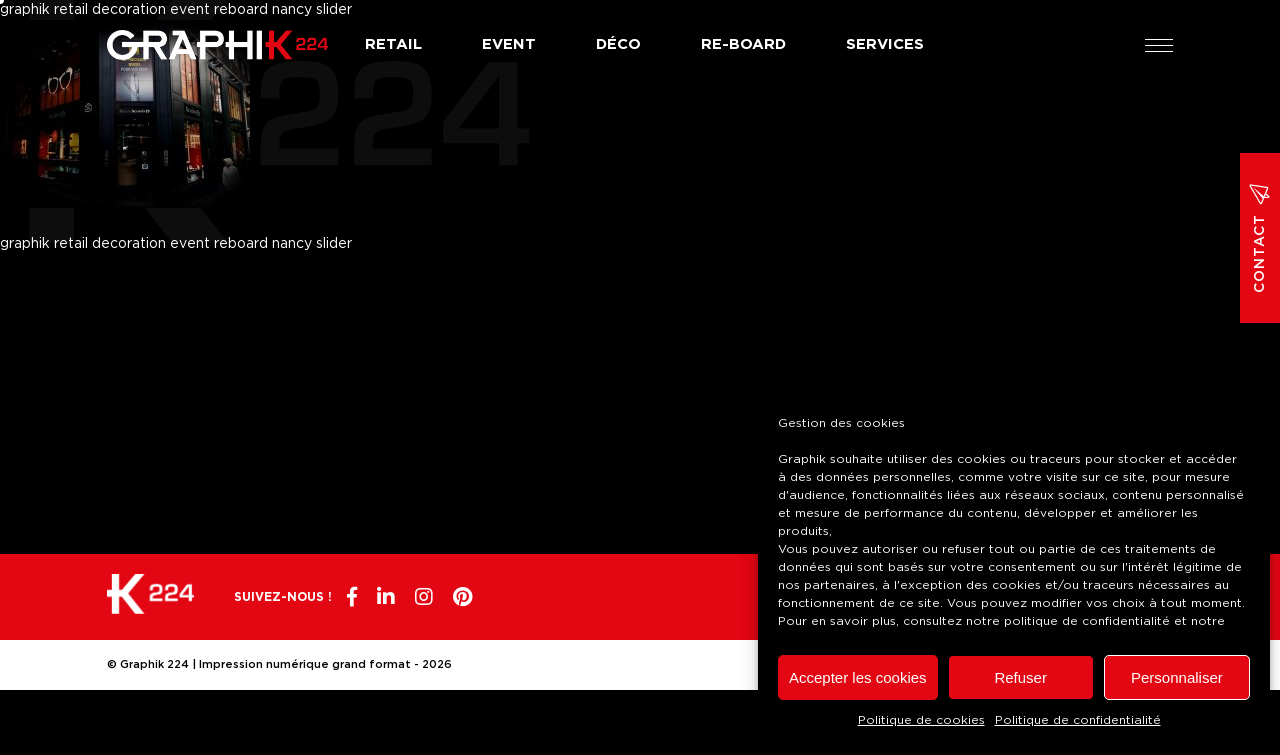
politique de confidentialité (1087, 621)
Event (509, 44)
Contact (1260, 238)
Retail (393, 44)
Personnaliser (1177, 677)
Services (885, 44)
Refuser (1020, 677)
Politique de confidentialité (1078, 720)
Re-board (743, 44)
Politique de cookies (921, 720)
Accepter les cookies (858, 677)
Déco (618, 44)
